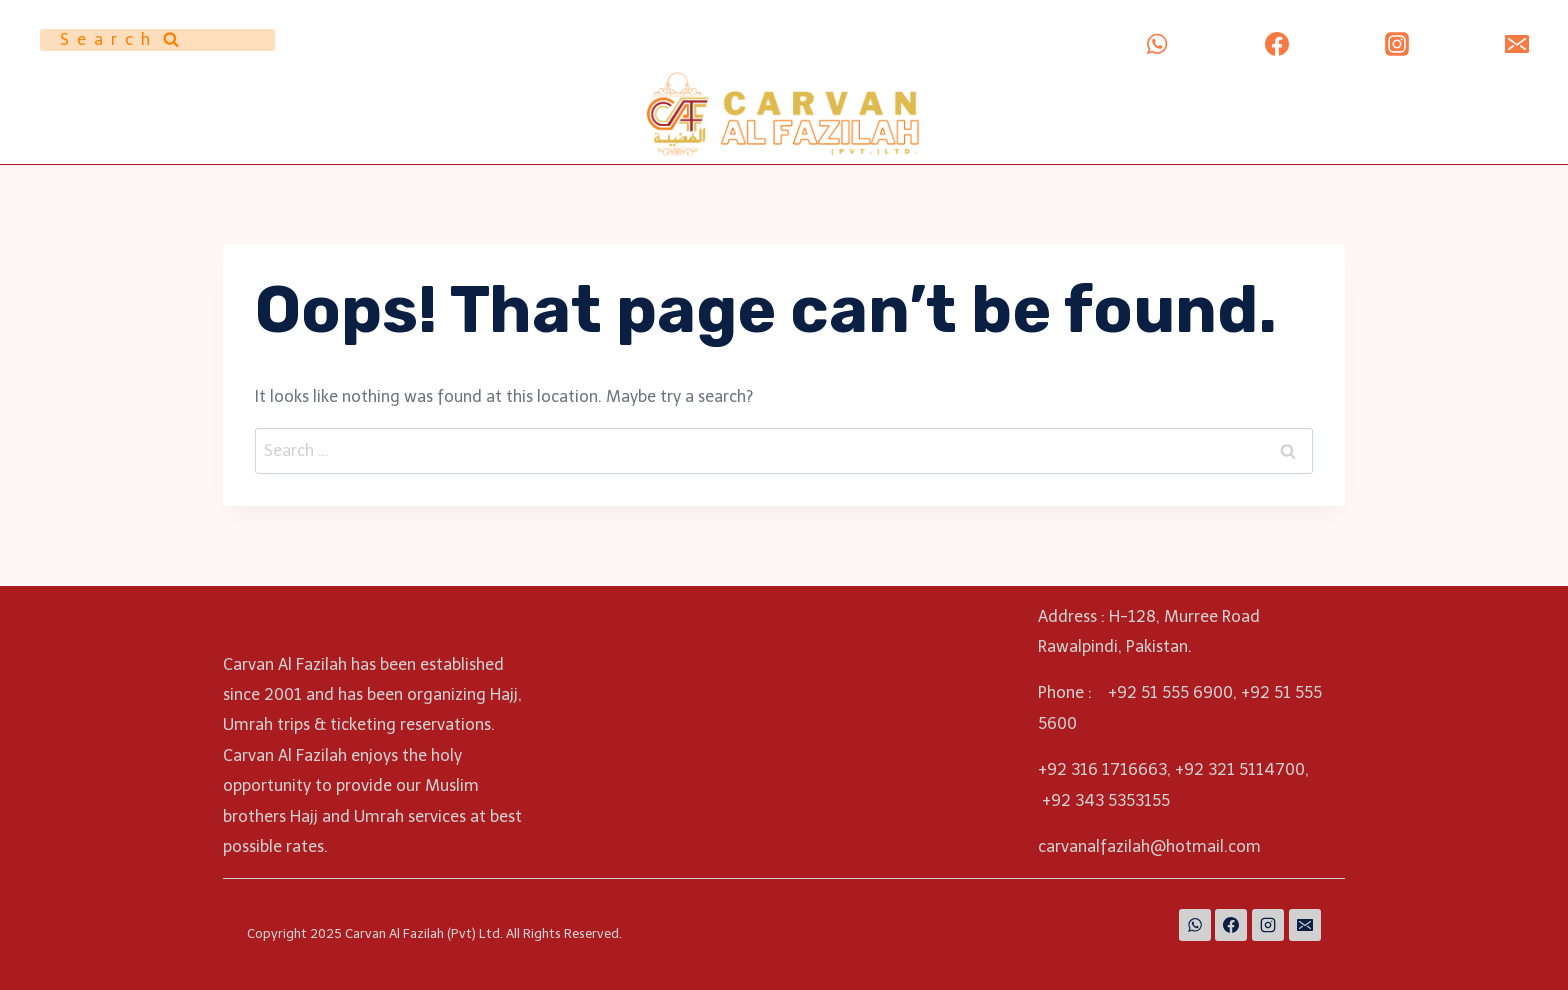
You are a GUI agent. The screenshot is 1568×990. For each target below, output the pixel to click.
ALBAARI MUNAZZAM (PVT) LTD (1403, 95)
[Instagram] (1397, 44)
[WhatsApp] (1157, 44)
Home (984, 95)
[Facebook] (1277, 44)
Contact (1234, 137)
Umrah (1265, 95)
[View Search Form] (157, 40)
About (1043, 95)
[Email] (1517, 44)
